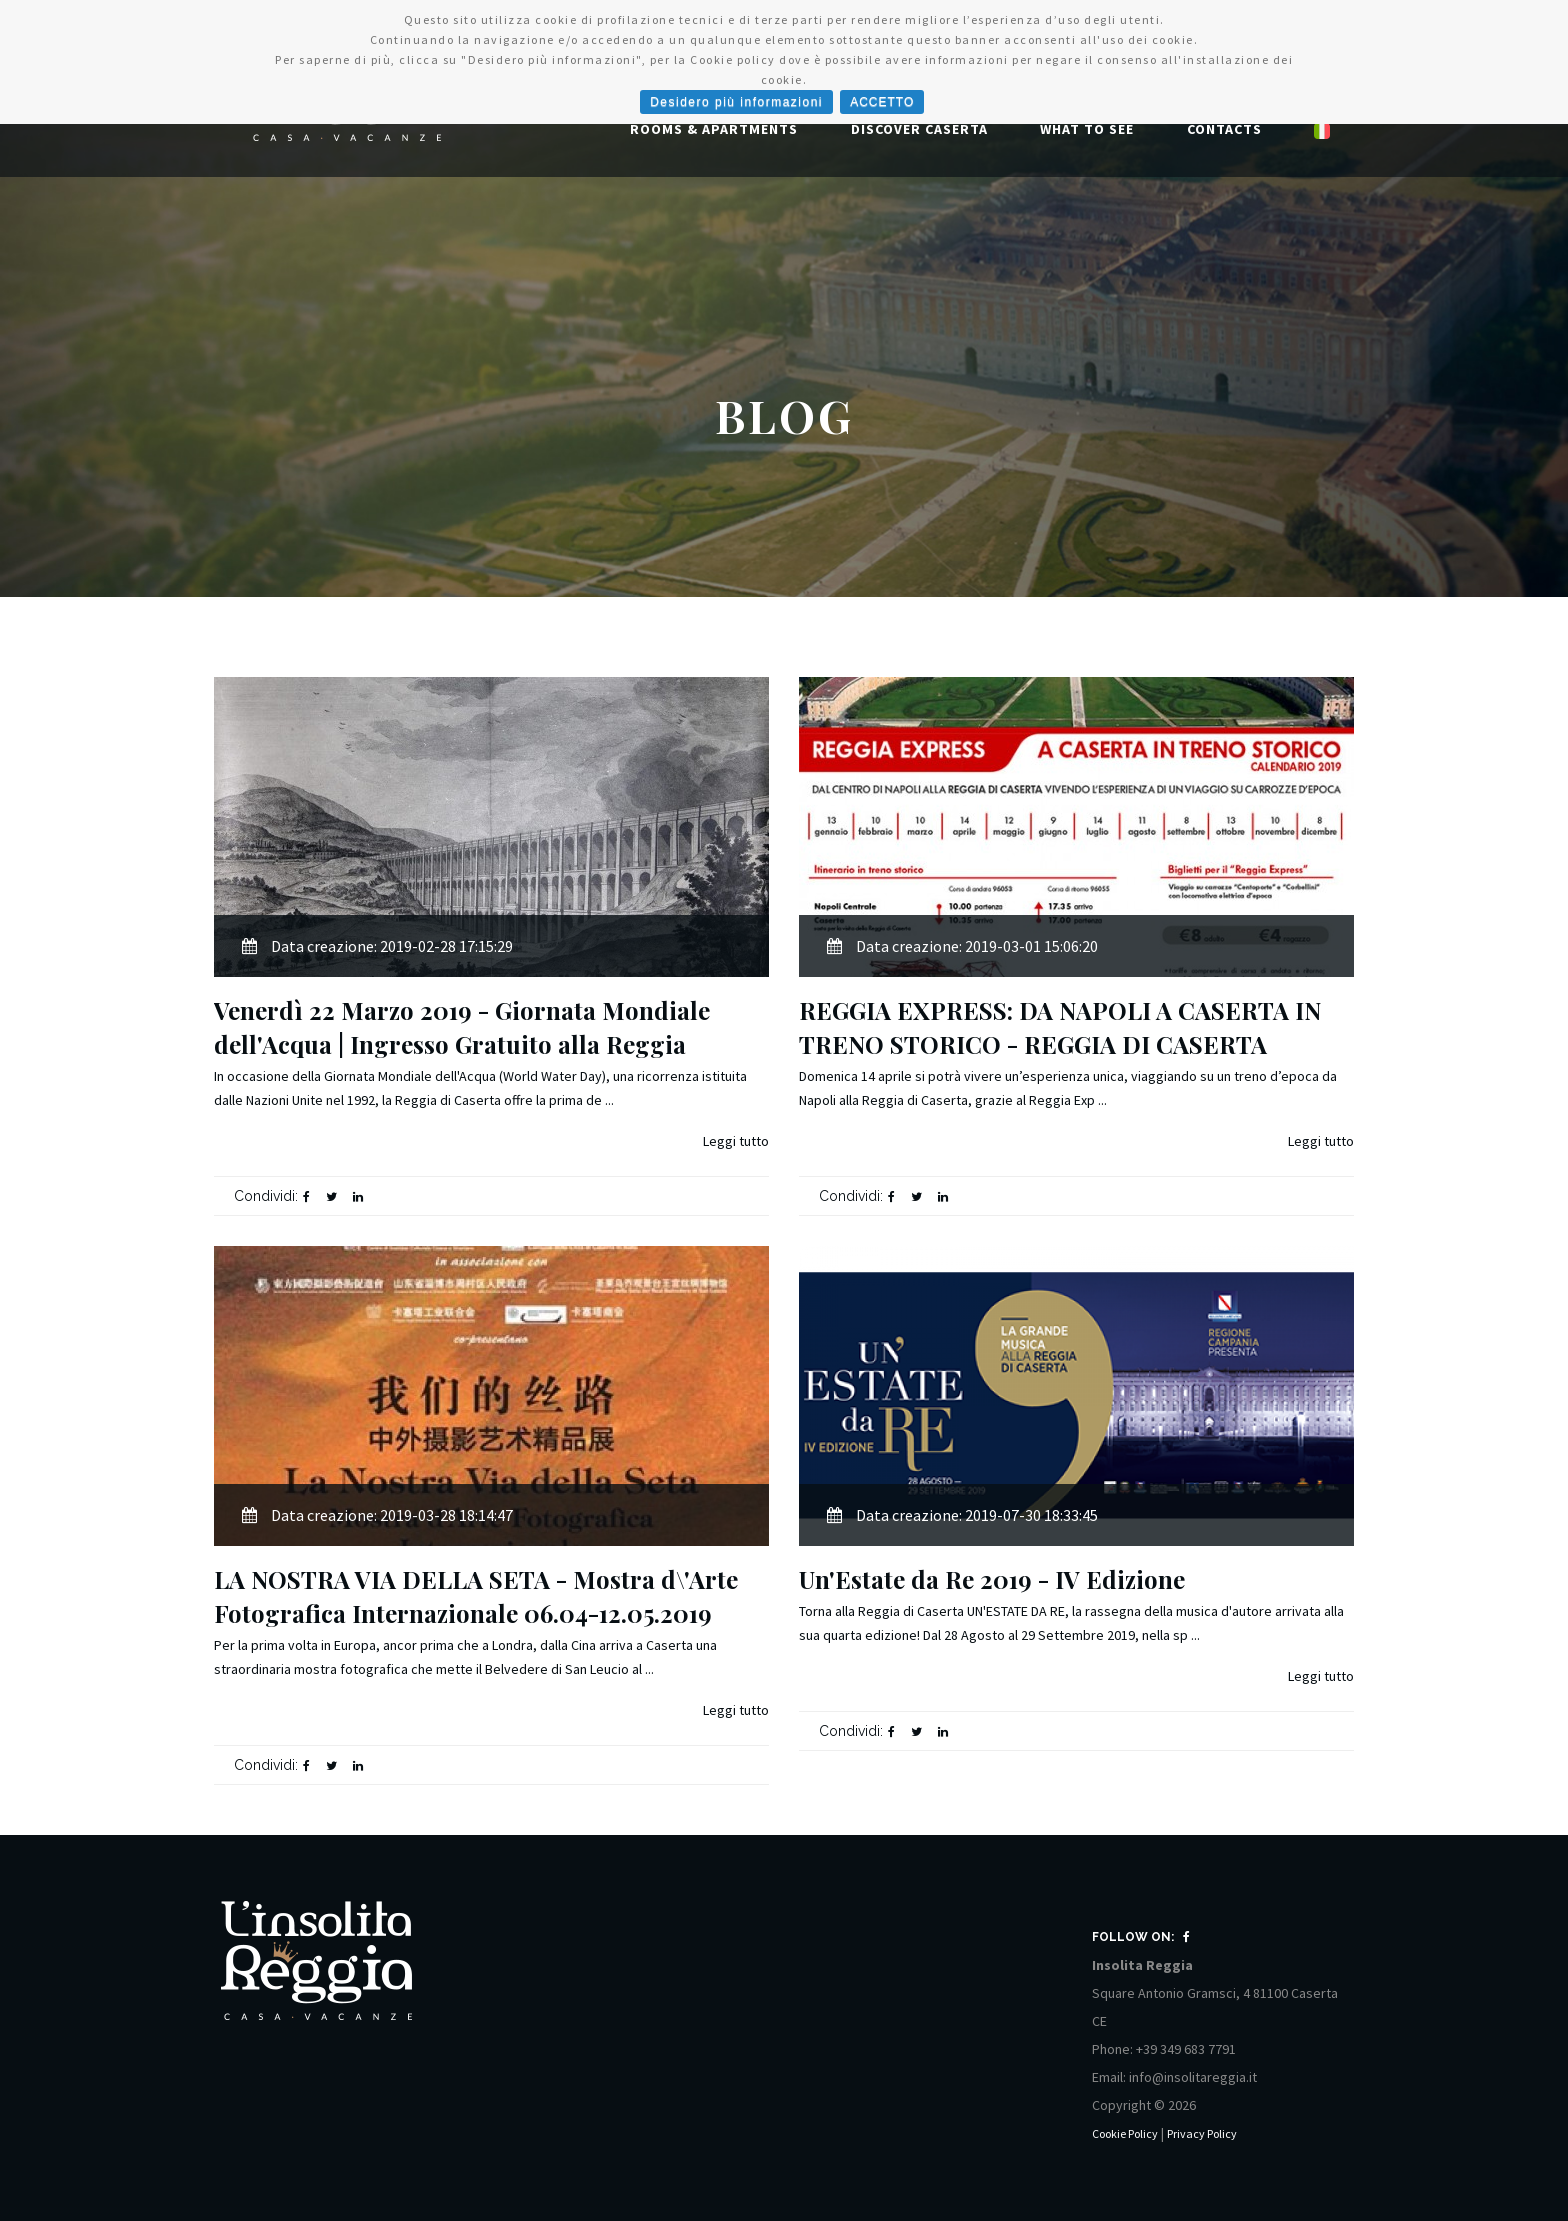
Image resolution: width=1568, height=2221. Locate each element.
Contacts (1224, 129)
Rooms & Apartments (714, 129)
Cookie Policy (1125, 2133)
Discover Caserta (919, 129)
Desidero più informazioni (736, 102)
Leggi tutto (736, 1141)
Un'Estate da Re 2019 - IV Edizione (992, 1579)
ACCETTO (882, 102)
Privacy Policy (1202, 2133)
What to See (1087, 129)
